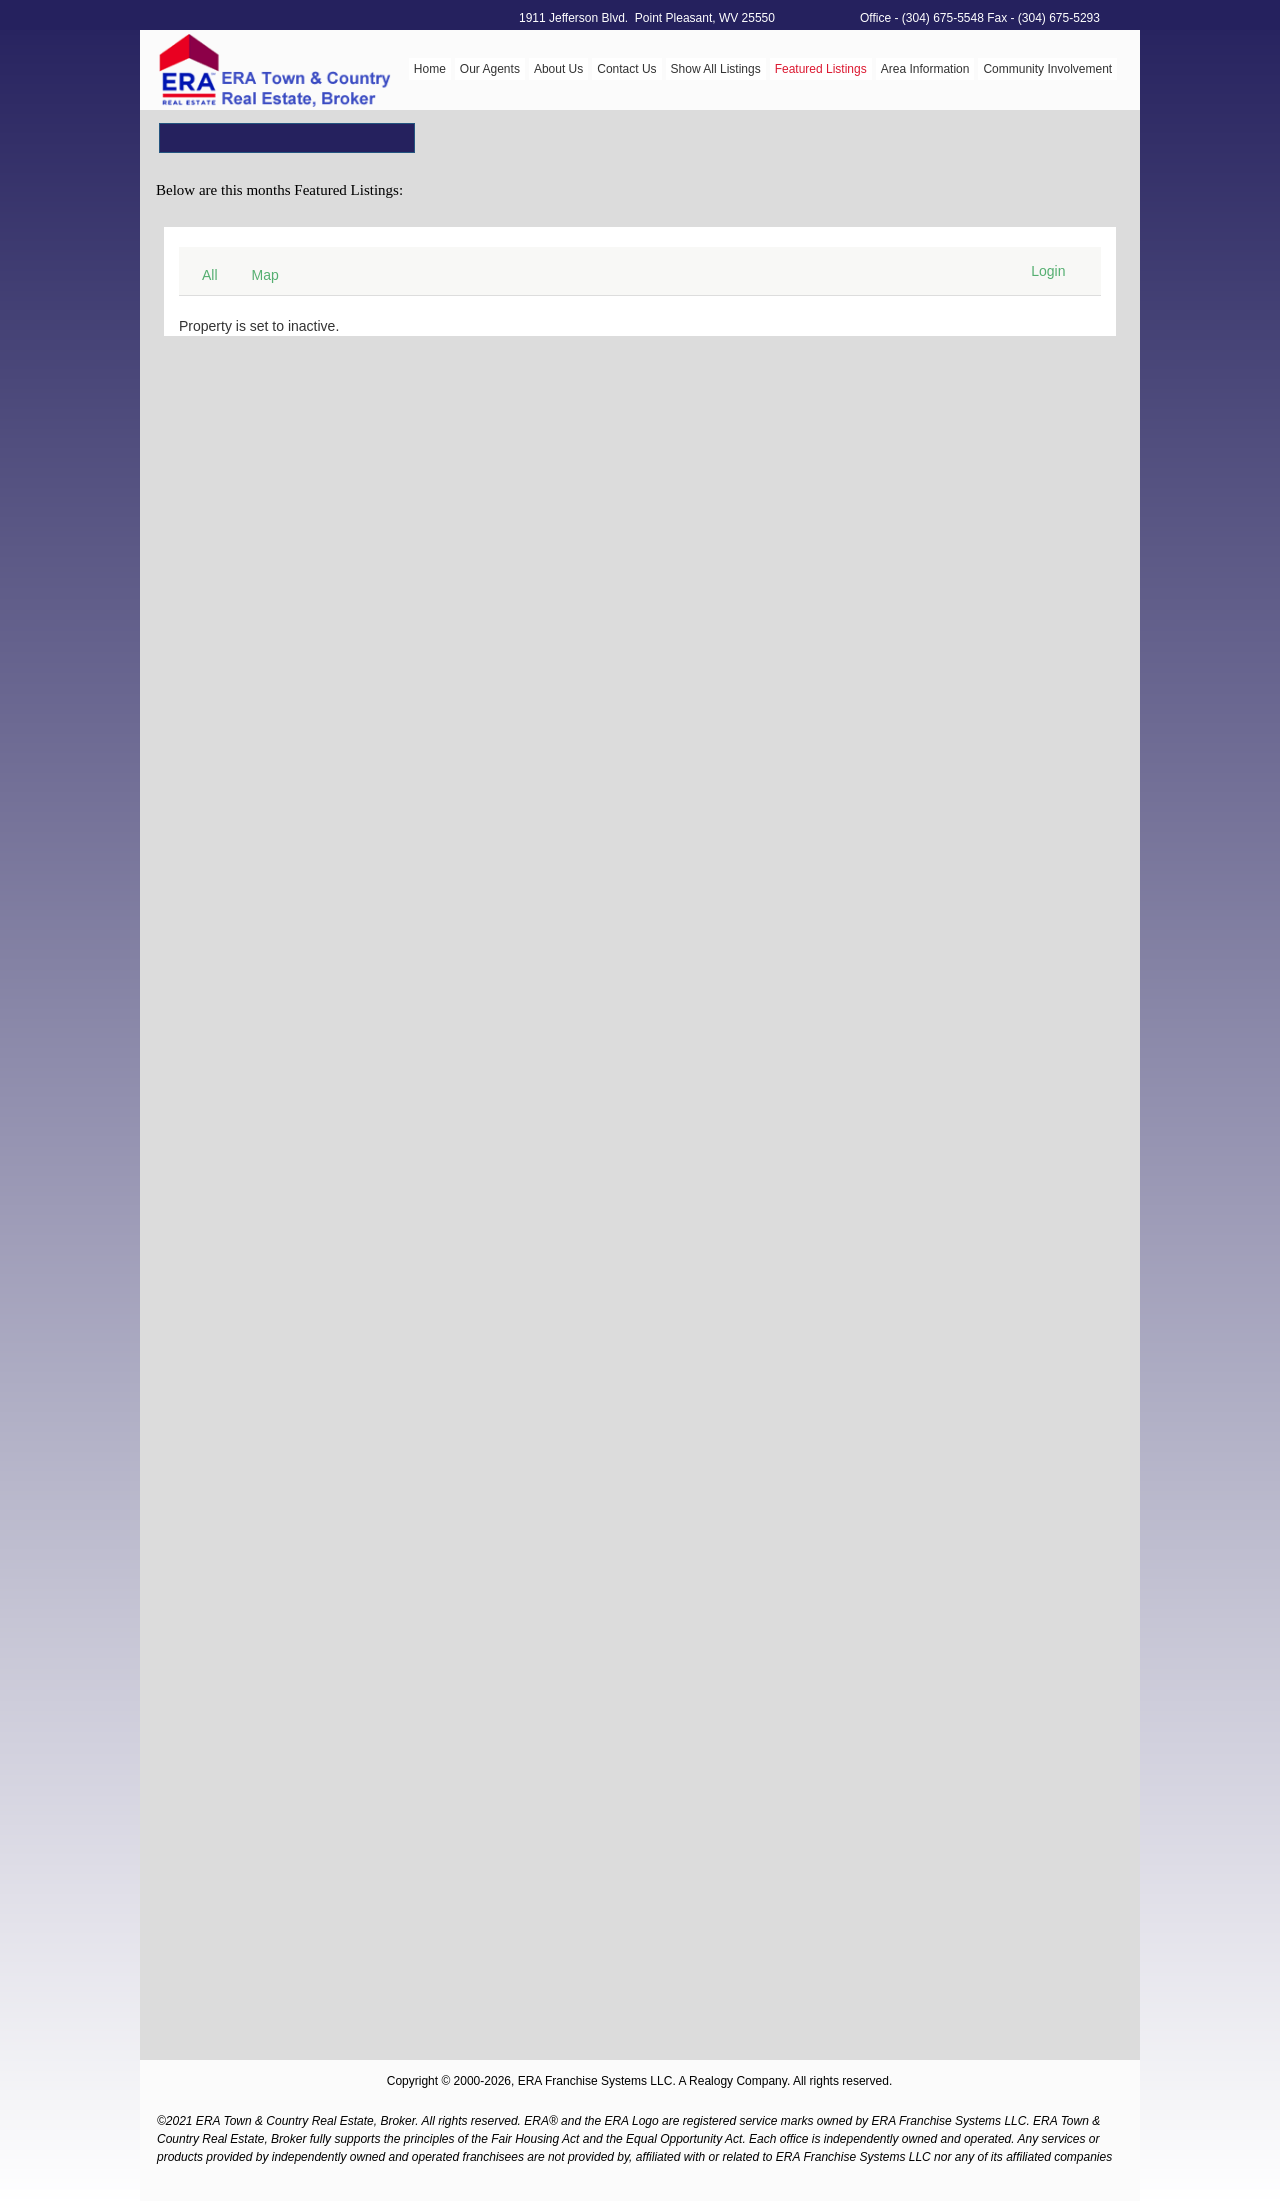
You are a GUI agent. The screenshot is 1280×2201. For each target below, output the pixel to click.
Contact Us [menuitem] (626, 69)
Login (1048, 271)
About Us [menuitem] (558, 69)
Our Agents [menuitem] (490, 69)
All (210, 275)
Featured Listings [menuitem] (821, 69)
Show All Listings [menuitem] (716, 69)
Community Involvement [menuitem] (1047, 69)
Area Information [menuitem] (925, 69)
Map (265, 275)
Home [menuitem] (430, 69)
